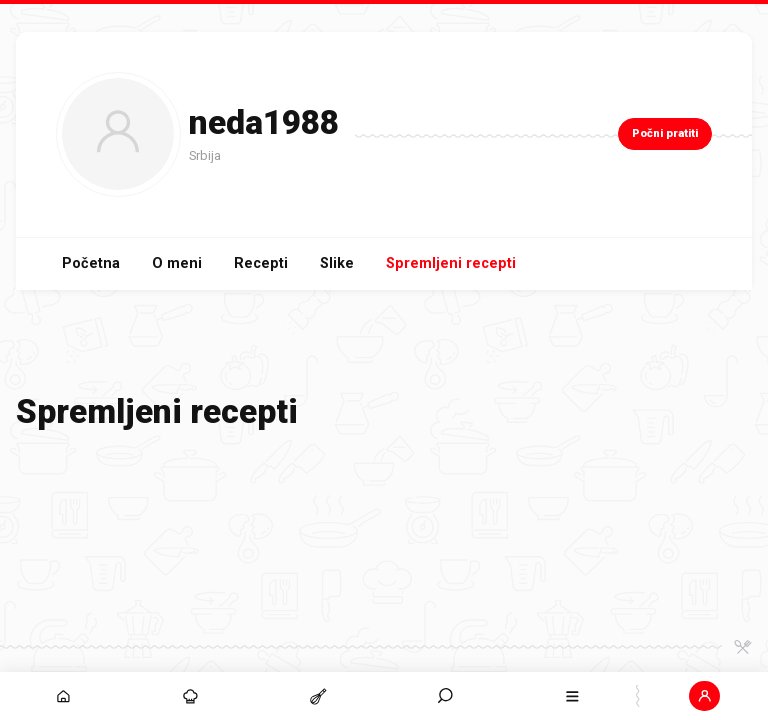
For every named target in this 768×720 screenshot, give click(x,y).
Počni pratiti (665, 133)
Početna (91, 263)
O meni (177, 263)
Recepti (261, 263)
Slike (337, 263)
